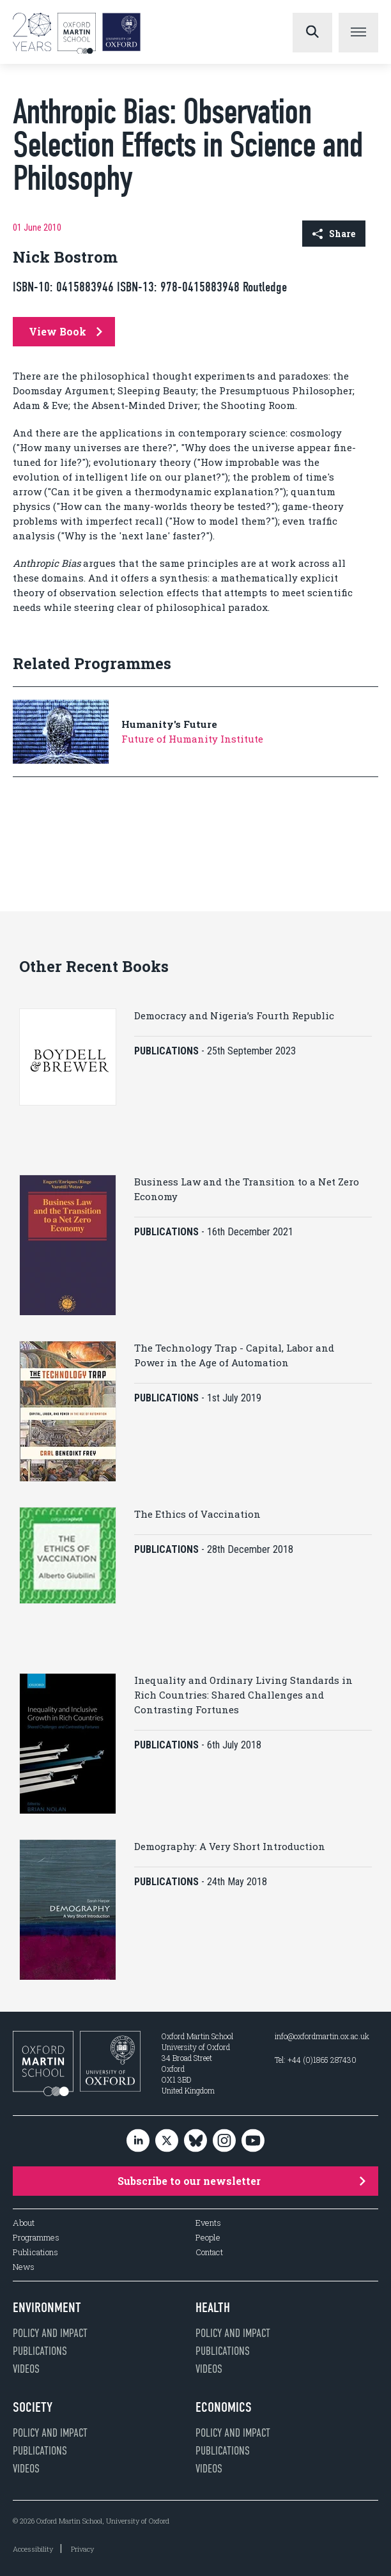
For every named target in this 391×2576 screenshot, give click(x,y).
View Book (65, 331)
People (207, 2237)
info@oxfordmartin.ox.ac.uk (322, 2036)
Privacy (82, 2549)
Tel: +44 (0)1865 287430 (315, 2060)
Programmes (36, 2237)
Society (32, 2407)
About (23, 2223)
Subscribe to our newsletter (241, 2180)
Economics (223, 2407)
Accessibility (33, 2549)
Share (333, 234)
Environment (47, 2307)
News (23, 2267)
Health (212, 2307)
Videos (26, 2369)
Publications (35, 2252)
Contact (209, 2252)
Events (208, 2223)
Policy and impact (50, 2333)
